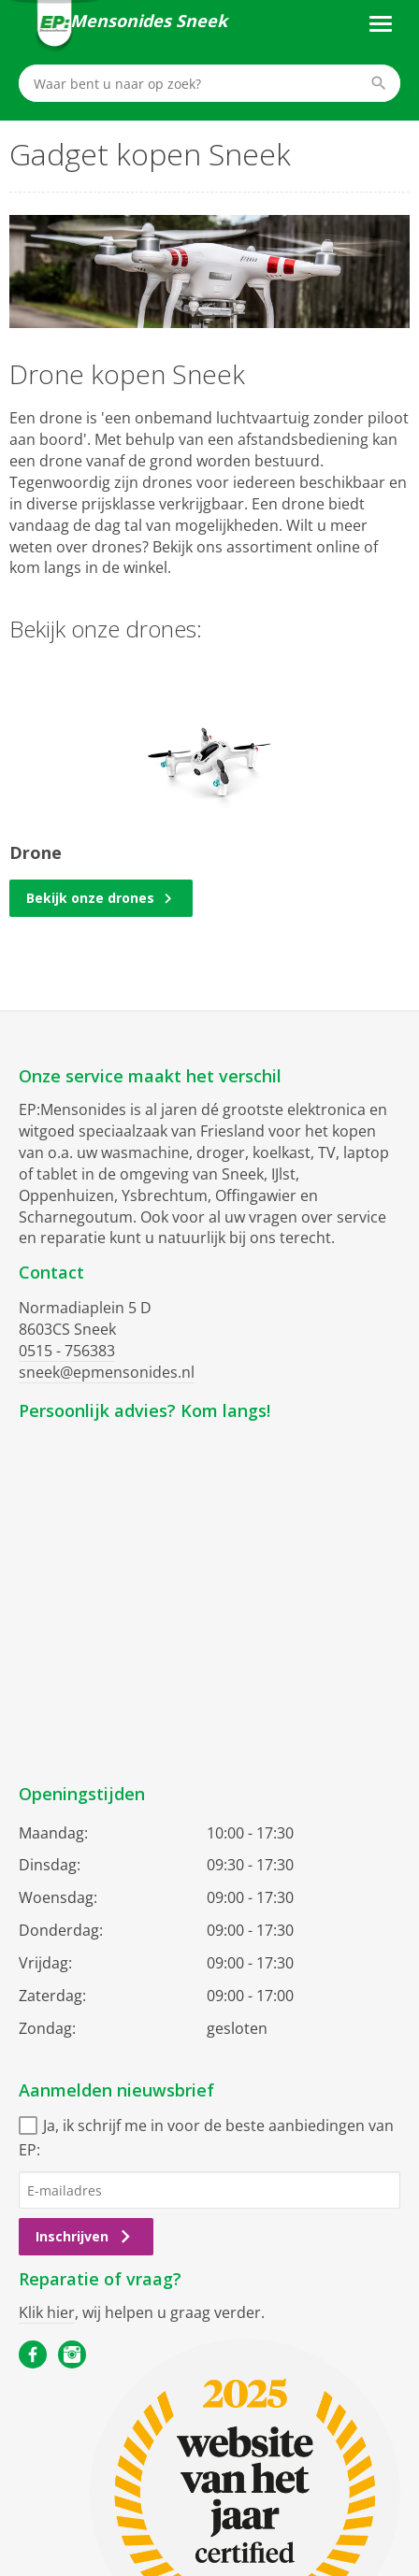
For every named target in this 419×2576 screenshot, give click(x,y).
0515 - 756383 (67, 1350)
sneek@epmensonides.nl (107, 1372)
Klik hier (47, 2312)
